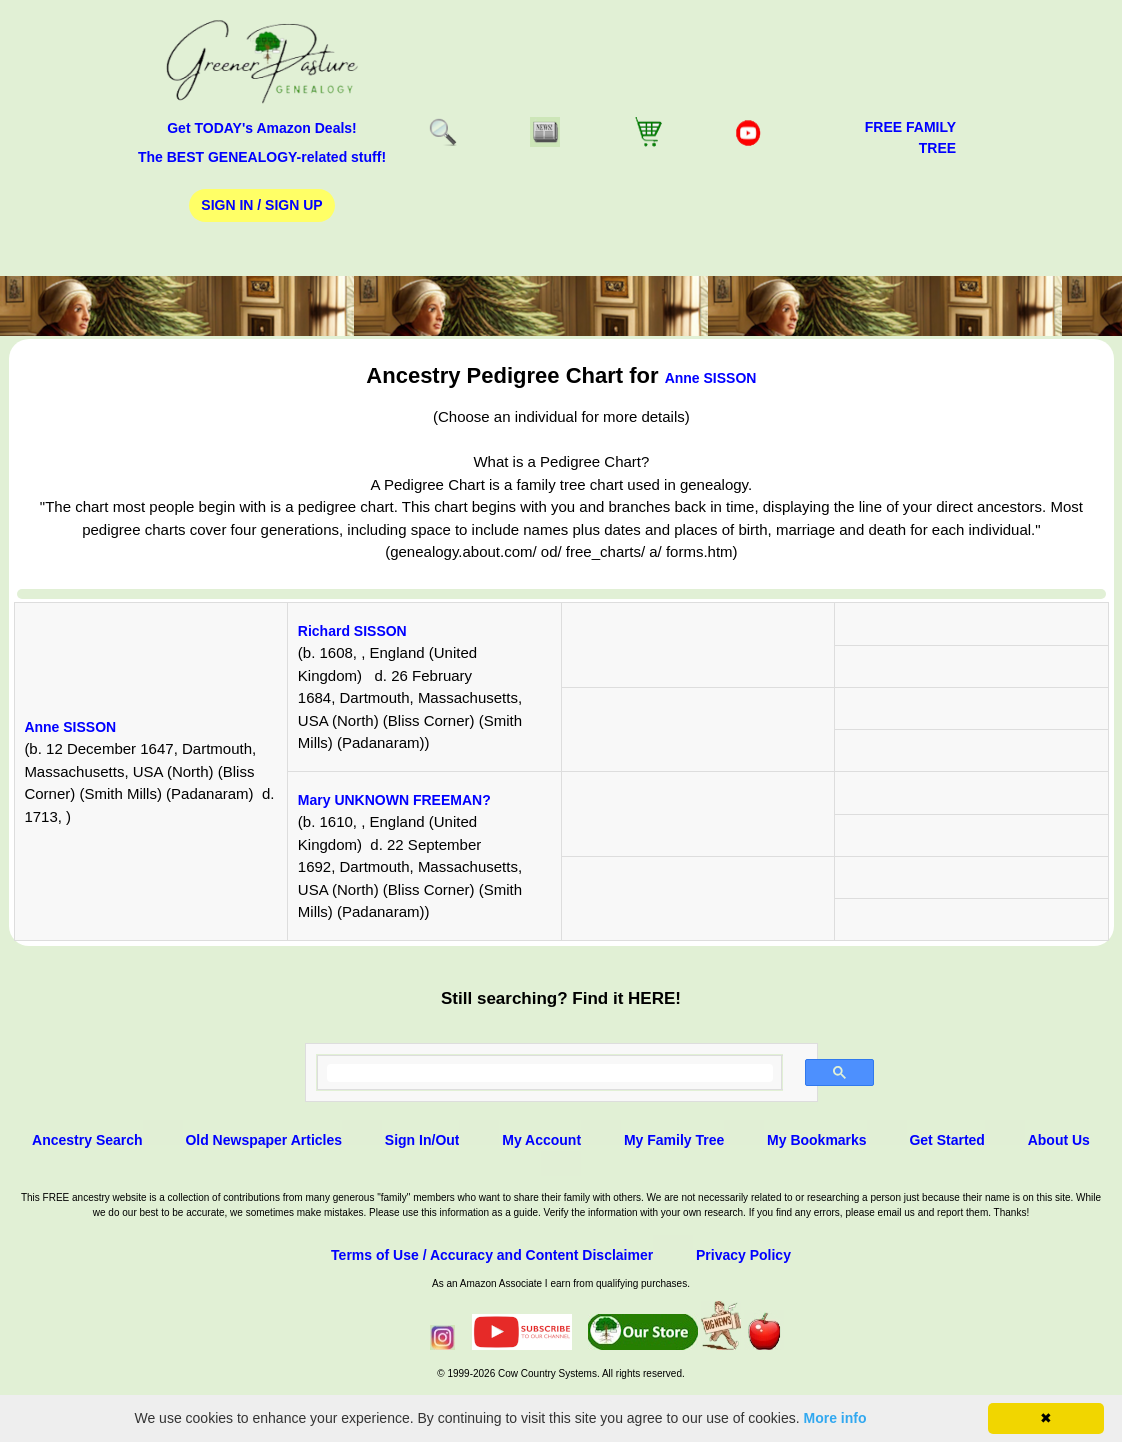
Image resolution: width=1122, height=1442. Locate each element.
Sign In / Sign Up (261, 205)
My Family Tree (674, 1140)
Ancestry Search (87, 1140)
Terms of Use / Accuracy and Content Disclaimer (492, 1255)
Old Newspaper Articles (263, 1140)
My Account (541, 1140)
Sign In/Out (422, 1140)
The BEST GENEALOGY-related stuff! (262, 157)
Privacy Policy (743, 1255)
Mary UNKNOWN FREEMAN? (394, 800)
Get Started (946, 1140)
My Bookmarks (817, 1140)
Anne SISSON (711, 378)
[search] (550, 1073)
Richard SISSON (352, 631)
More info (835, 1418)
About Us (1059, 1140)
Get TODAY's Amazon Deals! (262, 128)
